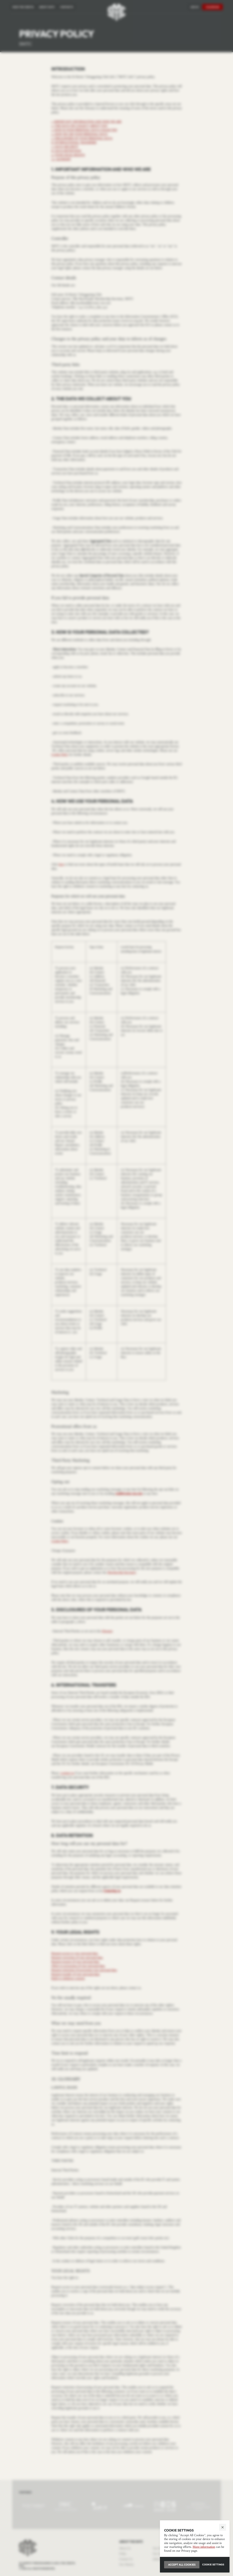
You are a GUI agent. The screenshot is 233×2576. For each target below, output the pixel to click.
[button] (116, 1288)
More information (204, 2547)
